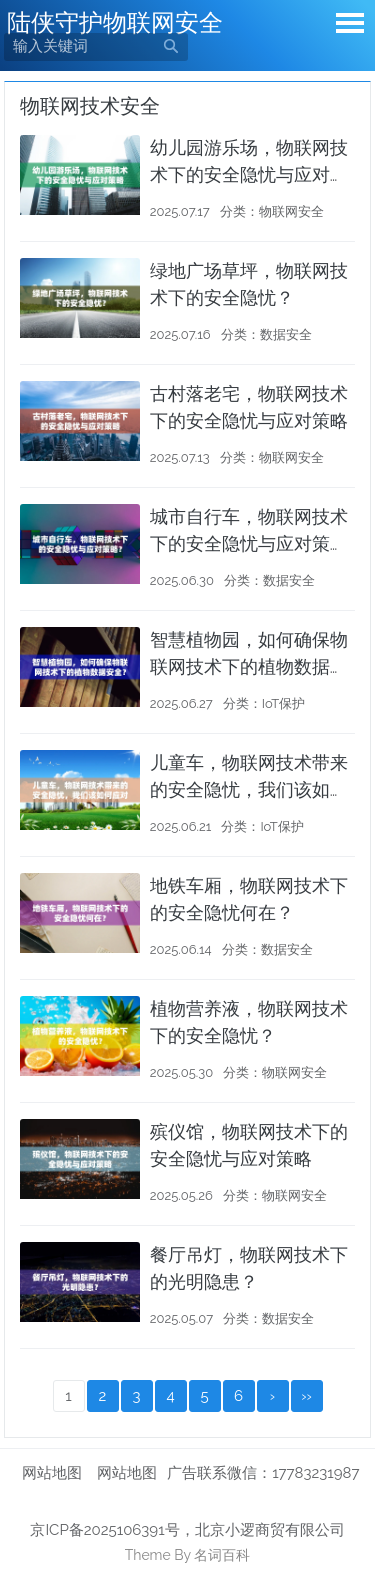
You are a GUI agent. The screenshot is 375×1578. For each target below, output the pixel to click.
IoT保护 (283, 703)
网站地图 (52, 1473)
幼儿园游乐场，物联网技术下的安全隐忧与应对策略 (249, 174)
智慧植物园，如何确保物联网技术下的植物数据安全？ (249, 666)
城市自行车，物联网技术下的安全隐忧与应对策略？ (249, 543)
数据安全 (286, 334)
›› (306, 1396)
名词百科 (222, 1555)
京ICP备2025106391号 (104, 1530)
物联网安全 (291, 211)
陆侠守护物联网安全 (115, 22)
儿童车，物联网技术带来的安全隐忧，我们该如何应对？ (249, 789)
